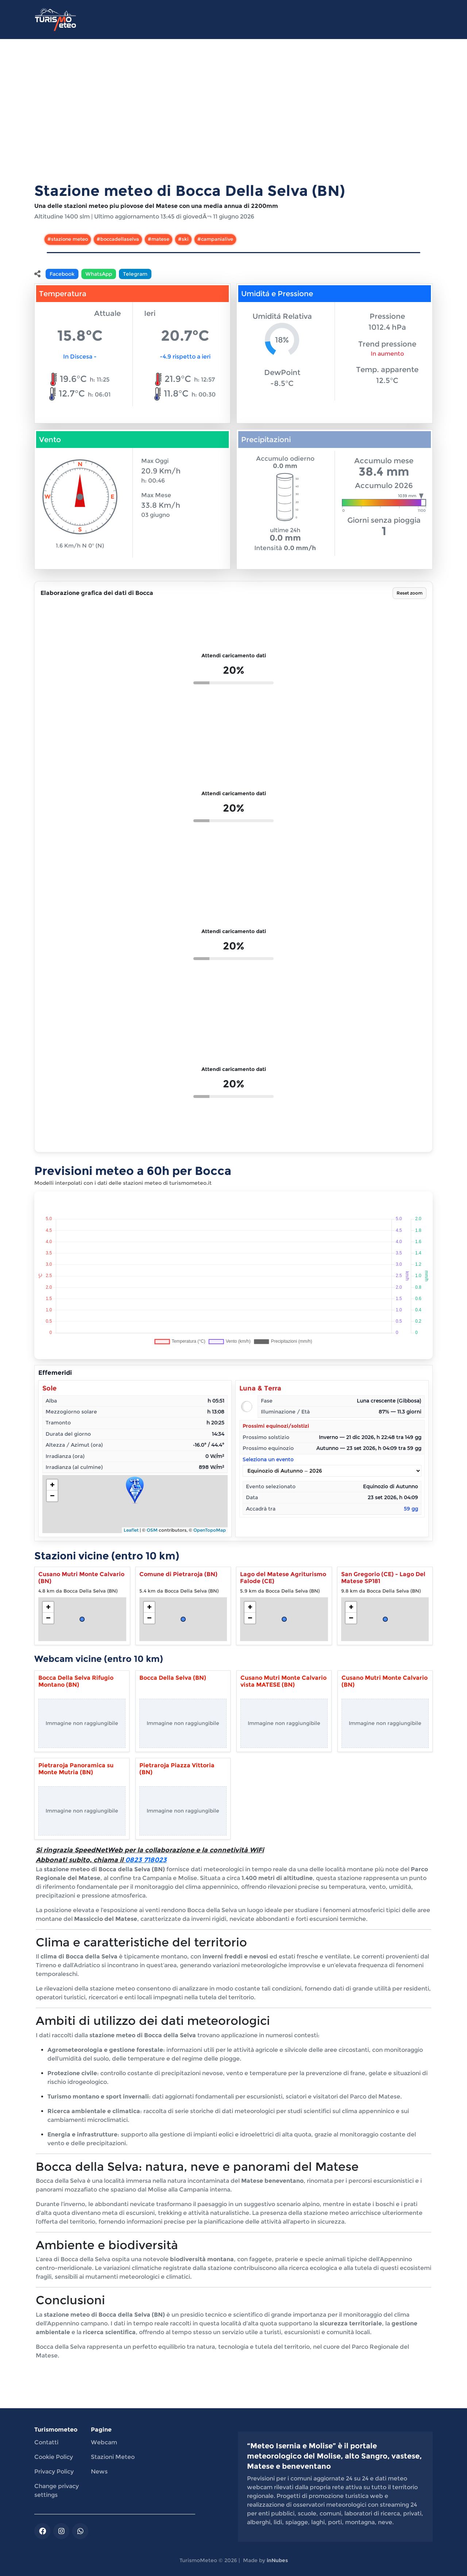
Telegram (135, 274)
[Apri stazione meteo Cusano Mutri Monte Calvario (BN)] (82, 1606)
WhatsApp (98, 274)
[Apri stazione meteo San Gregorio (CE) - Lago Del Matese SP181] (385, 1606)
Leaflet (131, 1530)
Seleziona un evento (332, 1467)
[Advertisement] (233, 119)
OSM (152, 1530)
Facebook (62, 274)
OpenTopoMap (209, 1530)
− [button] (52, 1496)
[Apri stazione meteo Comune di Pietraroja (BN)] (183, 1606)
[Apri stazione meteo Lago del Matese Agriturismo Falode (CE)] (284, 1606)
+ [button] (52, 1485)
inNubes (277, 2560)
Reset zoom (409, 593)
